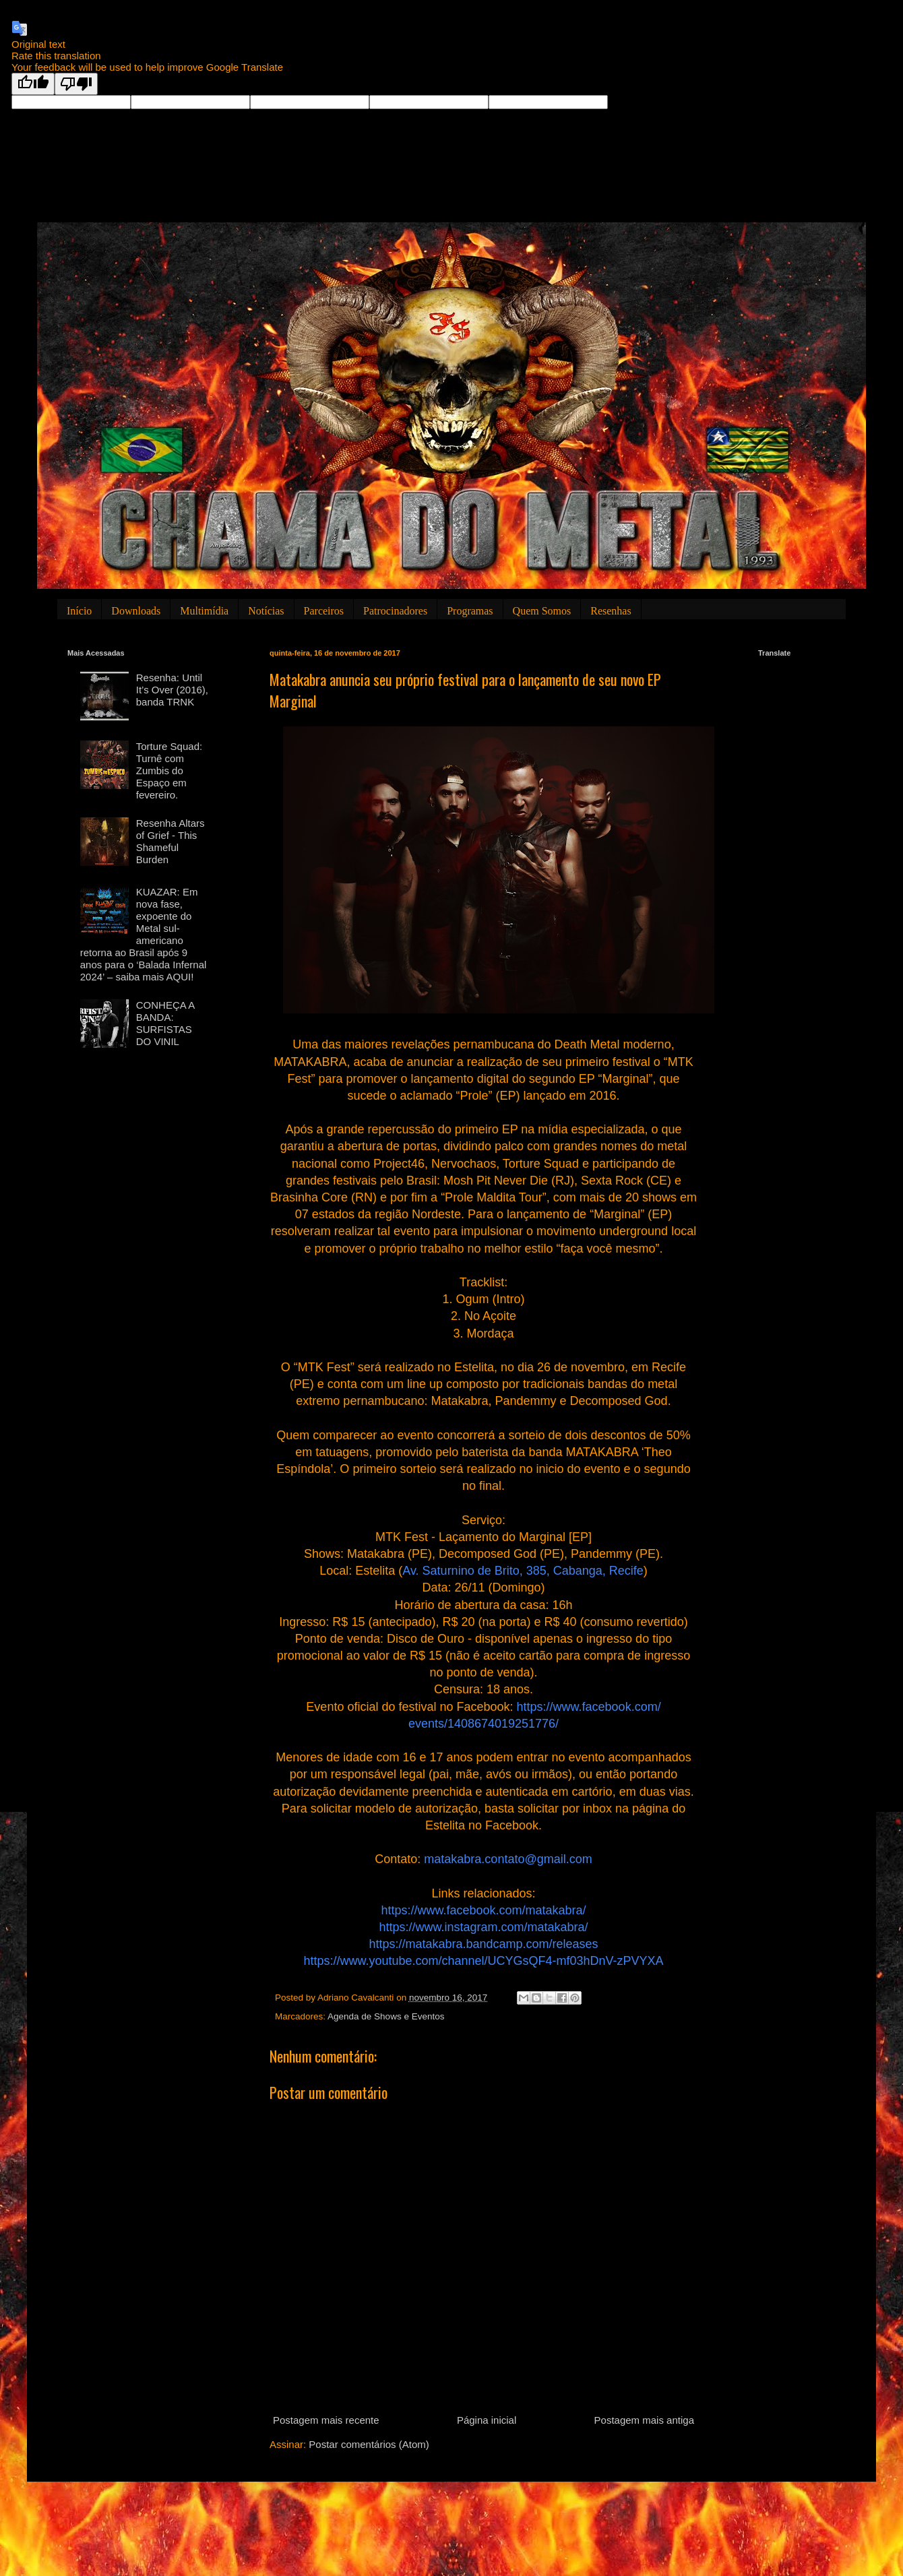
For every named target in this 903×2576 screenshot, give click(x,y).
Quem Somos (542, 611)
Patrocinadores (395, 611)
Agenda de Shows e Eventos (386, 2016)
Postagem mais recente (326, 2420)
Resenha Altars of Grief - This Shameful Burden (170, 841)
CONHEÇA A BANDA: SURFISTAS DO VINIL (165, 1023)
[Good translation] (33, 84)
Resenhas (610, 611)
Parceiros (324, 611)
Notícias (266, 611)
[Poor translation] (76, 84)
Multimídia (204, 611)
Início (79, 611)
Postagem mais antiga (644, 2420)
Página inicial (486, 2420)
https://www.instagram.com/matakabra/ (483, 1927)
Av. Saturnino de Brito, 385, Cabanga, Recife (523, 1570)
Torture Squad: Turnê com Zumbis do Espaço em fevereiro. (169, 770)
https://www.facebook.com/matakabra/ (483, 1910)
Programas (470, 611)
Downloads (135, 611)
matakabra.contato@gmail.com (508, 1859)
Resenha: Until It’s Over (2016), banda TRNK (172, 690)
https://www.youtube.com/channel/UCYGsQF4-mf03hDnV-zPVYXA (483, 1961)
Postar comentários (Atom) (369, 2444)
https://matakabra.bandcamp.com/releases (483, 1944)
